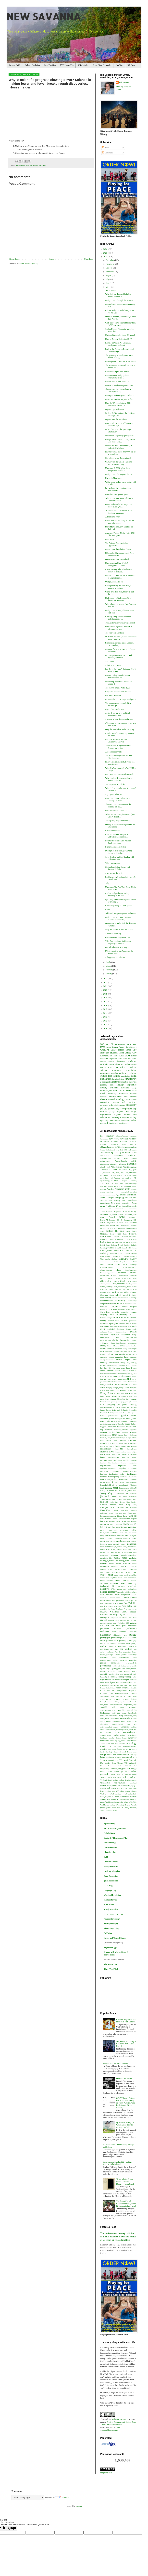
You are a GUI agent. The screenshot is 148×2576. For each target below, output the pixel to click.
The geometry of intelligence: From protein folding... (119, 356)
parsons (109, 1623)
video (125, 1777)
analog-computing (106, 1192)
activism (117, 1158)
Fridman (117, 1393)
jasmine (122, 1488)
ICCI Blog (108, 1885)
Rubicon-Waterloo (121, 1693)
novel (134, 1609)
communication (106, 1300)
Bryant (120, 1245)
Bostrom (117, 1237)
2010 (105, 1028)
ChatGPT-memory (129, 1267)
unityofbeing (125, 1120)
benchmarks (125, 1225)
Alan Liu (109, 1183)
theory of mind (120, 1752)
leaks (106, 1521)
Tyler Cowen (117, 1763)
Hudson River (117, 1052)
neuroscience (115, 1096)
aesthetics (105, 1064)
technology (131, 1743)
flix (116, 1385)
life (135, 1524)
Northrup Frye (121, 1609)
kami (134, 1499)
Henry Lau (123, 1438)
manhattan (131, 1544)
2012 (105, 1021)
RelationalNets (117, 1680)
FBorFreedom (122, 1379)
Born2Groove (131, 1047)
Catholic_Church (106, 1251)
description (125, 1076)
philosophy (131, 1105)
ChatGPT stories (113, 1264)
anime (102, 1197)
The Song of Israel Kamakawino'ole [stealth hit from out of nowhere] (126, 2203)
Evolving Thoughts (112, 1871)
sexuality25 (131, 1710)
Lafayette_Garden (106, 1513)
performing (113, 1105)
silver (106, 1716)
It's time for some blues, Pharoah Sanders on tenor (118, 842)
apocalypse (132, 1200)
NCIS (102, 1595)
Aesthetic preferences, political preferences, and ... (117, 714)
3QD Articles (83, 65)
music (103, 1093)
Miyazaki (104, 1058)
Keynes (122, 1502)
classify (116, 1281)
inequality (122, 1468)
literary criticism (109, 1087)
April (108, 962)
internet (103, 1479)
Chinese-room (123, 1276)
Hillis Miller (105, 1441)
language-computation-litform (111, 1516)
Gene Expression (111, 1876)
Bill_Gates (121, 1228)
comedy (108, 1298)
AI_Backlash (105, 1172)
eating (130, 1351)
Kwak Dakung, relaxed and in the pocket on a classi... (118, 570)
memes (128, 1090)
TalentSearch (131, 1740)
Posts (105, 148)
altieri (134, 1186)
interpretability (113, 1479)
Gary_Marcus (131, 1399)
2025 (105, 253)
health (120, 1435)
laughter (133, 1519)
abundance (120, 1061)
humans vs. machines (129, 1455)
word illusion (111, 1799)
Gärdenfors (121, 1399)
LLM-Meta (114, 1533)
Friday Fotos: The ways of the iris (118, 474)
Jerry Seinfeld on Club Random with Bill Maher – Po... (119, 858)
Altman (103, 1189)
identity (126, 1460)
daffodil (122, 1323)
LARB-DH (132, 1516)
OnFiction (108, 1933)
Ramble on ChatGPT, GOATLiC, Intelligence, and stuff (118, 344)
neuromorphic (115, 1598)
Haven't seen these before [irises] (118, 549)
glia (119, 1405)
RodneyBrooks (121, 1691)
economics (131, 1354)
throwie (109, 1755)
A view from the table (114, 873)
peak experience (129, 1102)
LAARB (134, 1510)
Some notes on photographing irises (119, 435)
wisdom (133, 1791)
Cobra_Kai (118, 1289)
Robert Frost (110, 1688)
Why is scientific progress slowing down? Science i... (119, 779)
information (132, 1468)
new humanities (106, 1603)
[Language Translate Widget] (28, 2497)
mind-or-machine (130, 1575)
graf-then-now (113, 1416)
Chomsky (110, 1278)
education (119, 1357)
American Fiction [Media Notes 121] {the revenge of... (120, 534)
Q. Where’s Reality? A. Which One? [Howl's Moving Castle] (125, 2124)
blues (119, 1234)
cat (135, 1248)
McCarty (110, 1552)
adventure (122, 1164)
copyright (115, 1312)
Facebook (114, 1376)
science (35, 165)
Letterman (118, 1524)
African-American (118, 1044)
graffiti (115, 1081)
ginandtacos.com (111, 1881)
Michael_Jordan (120, 1569)
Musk (130, 1583)
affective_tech (105, 1167)
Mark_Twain (127, 1547)
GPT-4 (129, 1413)
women (103, 1799)
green (112, 1424)
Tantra (102, 1743)
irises (122, 1482)
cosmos (133, 1312)
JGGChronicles (119, 1493)
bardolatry (132, 1217)
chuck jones (131, 1278)
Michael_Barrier (106, 1569)
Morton (125, 1580)
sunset (117, 1732)
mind (134, 1090)
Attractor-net (131, 1209)
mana (110, 1544)
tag (116, 1741)
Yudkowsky (115, 1808)
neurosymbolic (105, 1600)
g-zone (103, 1082)
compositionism (106, 1304)
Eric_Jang (103, 1368)
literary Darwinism (108, 1530)
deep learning (114, 1075)
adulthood (113, 1164)
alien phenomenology (128, 1183)
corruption (124, 1312)
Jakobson (133, 1485)
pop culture (126, 1649)
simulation (112, 1716)
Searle (134, 1702)
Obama (124, 1612)
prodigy (112, 1112)
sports (123, 1721)
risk (135, 1682)
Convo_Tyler (105, 1312)
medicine (132, 1558)
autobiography (129, 1211)
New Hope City (130, 1600)
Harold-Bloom (114, 1432)
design (134, 1335)
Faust (114, 1379)
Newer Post (14, 259)
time (114, 1754)
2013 (105, 1017)
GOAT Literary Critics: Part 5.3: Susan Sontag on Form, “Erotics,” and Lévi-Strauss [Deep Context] (125, 2103)
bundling (103, 1248)
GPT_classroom (116, 1413)
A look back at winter (113, 752)
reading (113, 1677)
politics (128, 1108)
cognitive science (128, 1292)
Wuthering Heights (123, 1805)
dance (106, 1326)
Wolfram (133, 1797)
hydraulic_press (105, 1460)
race (123, 1668)
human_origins (131, 1452)
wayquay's (132, 1785)
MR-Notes (114, 1583)
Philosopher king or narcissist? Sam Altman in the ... (119, 554)
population (127, 1652)
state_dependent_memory (109, 1727)
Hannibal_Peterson (121, 1429)
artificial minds (130, 1206)
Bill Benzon (132, 65)
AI (107, 1044)
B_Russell (113, 1214)
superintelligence (129, 1732)
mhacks (133, 1566)
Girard (134, 1402)
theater (102, 1752)
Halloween (112, 1427)
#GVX (124, 1144)
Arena (109, 1047)
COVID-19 (113, 1315)
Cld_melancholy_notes (122, 1287)
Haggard (103, 1427)
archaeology (126, 1203)
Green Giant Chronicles (102, 65)
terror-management (129, 1746)
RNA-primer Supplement (109, 1685)
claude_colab (105, 1284)
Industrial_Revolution (108, 1468)
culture (103, 1075)
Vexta (110, 1777)
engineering (131, 1362)
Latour (133, 1056)
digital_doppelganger (118, 1343)
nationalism (132, 1589)
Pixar (116, 1641)
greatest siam (105, 1424)
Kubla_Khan (118, 1056)
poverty (117, 1655)
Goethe (108, 1410)
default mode (131, 1329)
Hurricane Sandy (129, 1457)
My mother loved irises (114, 709)
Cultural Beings (106, 1318)
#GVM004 (104, 1141)
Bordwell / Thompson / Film (115, 1838)
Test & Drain (110, 290)
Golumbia (124, 1410)
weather (103, 1788)
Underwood (104, 1766)
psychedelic (115, 1663)
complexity (132, 1300)
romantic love (130, 1114)
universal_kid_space (118, 1769)
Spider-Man (116, 1721)
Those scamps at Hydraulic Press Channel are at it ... (118, 746)
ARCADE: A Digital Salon (115, 1828)
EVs (101, 1373)
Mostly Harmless (111, 1909)
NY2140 (103, 1612)
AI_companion (131, 1172)
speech (108, 1721)
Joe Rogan (123, 1496)
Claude (123, 1281)
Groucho (121, 1424)
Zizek (107, 1810)
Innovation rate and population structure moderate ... (117, 376)
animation (115, 1064)
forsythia (133, 1388)
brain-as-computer (116, 1239)
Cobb (106, 1857)
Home (51, 259)
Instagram (115, 1471)
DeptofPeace (114, 1335)
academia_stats (105, 1158)
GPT (134, 1050)
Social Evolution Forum (114, 1959)
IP (112, 1482)
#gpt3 (116, 1139)
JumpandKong (105, 1499)
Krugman (133, 1507)
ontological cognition (109, 1102)
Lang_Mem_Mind (120, 1513)
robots (102, 1690)
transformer (110, 1757)
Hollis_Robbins (117, 1443)
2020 (105, 990)
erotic (118, 1368)
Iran (116, 1482)
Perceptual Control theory (115, 1938)
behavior (133, 1223)
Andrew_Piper (114, 1195)
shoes (102, 1716)
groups (127, 1424)
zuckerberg (113, 1810)
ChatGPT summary (129, 1265)
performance (131, 1628)
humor (102, 1457)
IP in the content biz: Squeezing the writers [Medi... (119, 952)
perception (104, 1628)
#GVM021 (133, 1142)
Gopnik (103, 1413)
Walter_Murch (112, 1785)
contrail (128, 1309)
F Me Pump (104, 1376)
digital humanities (121, 1340)
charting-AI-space (130, 1256)
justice (114, 1499)
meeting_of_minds (107, 1561)
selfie (121, 1707)
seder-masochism (116, 1705)
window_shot (110, 1791)
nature (134, 1592)
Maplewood (105, 1547)
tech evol (114, 1743)
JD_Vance (128, 1491)
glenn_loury (111, 1405)
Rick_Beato (120, 1682)
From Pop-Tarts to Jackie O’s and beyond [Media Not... (118, 656)
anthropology (119, 1198)
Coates (110, 1289)
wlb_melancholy (130, 1794)
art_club (122, 1206)
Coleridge (104, 1295)
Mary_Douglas (116, 1549)
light (102, 1527)
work (119, 1799)
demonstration (121, 1332)
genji (122, 1402)
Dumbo (116, 1351)
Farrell (134, 1376)
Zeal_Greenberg (130, 1808)
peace (118, 1626)
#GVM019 (124, 1142)
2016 (105, 1005)
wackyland (132, 1783)
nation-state (121, 1589)
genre (126, 1402)
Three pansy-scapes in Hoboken (118, 820)
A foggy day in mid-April (115, 957)
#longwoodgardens (129, 1147)
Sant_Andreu (120, 1696)
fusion (108, 1396)
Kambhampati (127, 1499)
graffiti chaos (114, 1418)
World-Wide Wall (124, 1059)
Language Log (110, 1890)
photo (104, 1108)
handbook (108, 1429)
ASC (109, 1209)
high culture (132, 1438)
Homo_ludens (120, 1446)
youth (108, 1808)
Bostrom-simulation (129, 1237)
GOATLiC (114, 1407)
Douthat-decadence (107, 1349)
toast (118, 1755)
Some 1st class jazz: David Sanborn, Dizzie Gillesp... (119, 644)
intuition (133, 1479)
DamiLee (128, 1323)
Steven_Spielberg (116, 1729)
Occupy (133, 1615)
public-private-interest (121, 1666)
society (133, 1117)
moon (130, 1578)
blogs (112, 1234)
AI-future (114, 1181)
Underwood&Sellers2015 (119, 1766)
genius (118, 1402)
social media (119, 1718)
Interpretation (124, 1479)
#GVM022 (103, 1144)
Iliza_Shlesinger (113, 1463)
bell (117, 1225)
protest (103, 1663)
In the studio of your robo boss (117, 381)
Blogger (79, 2506)
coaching (103, 1289)
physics (133, 1638)
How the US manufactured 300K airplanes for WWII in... (118, 404)
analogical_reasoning (128, 1192)
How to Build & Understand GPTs (119, 339)
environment (113, 1365)
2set (121, 1150)
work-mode (125, 1799)
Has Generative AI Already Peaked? (119, 774)
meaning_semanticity (128, 1555)
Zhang (102, 1810)
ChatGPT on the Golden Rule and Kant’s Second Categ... (118, 463)
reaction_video (114, 1674)
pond (116, 1649)
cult (135, 1315)
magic (110, 1538)
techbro (122, 1743)
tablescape (104, 1740)
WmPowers (124, 1796)
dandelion (113, 1326)
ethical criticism (117, 1079)
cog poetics (127, 1289)
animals (123, 1195)
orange (117, 1620)
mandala (116, 1544)
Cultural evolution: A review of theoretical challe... (117, 868)
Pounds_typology (106, 1655)
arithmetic (111, 1206)
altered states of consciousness (119, 1186)
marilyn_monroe (116, 1547)
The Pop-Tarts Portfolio (114, 633)
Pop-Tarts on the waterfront (116, 419)
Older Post (88, 259)
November (110, 264)
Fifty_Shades (105, 1385)
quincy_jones (116, 1669)
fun (135, 1393)
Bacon (107, 909)
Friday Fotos (124, 1049)
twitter (107, 1763)
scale (134, 1696)
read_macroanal (126, 1674)
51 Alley (118, 1153)
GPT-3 (123, 1413)
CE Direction (126, 1250)
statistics (133, 1727)
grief (115, 1424)
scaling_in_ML (105, 1699)
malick (102, 1541)
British (102, 1245)
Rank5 (134, 1671)
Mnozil (120, 1578)
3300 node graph (130, 1150)
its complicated (122, 1485)
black (122, 1231)
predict (124, 1655)
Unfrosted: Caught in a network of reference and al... (118, 627)
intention (103, 1477)
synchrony (104, 1120)
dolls (128, 1346)
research (133, 1679)
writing (112, 1805)
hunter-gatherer (113, 1457)
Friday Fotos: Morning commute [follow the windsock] (118, 918)
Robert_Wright (121, 1688)
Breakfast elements (112, 830)
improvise (132, 1082)
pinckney (109, 1641)
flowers (132, 1078)
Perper (114, 1631)
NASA (113, 1589)
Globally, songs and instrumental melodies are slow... (118, 617)
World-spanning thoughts (114, 1802)
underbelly (132, 1763)
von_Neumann (119, 1783)
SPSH (129, 1721)
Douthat (133, 1346)
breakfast (110, 1242)
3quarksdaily (109, 1824)
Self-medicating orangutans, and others (120, 913)
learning (112, 1521)
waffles (103, 1785)
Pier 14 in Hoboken (113, 695)
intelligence (131, 1474)
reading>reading (124, 1677)
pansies (103, 1623)
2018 (105, 998)
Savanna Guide (15, 65)
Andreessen (104, 1195)
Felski (111, 1382)
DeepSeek (120, 1329)
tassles (108, 1743)
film (127, 1078)
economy (104, 1357)
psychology (131, 1111)
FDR (129, 1379)
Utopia (112, 1774)
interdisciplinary (113, 1477)
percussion (104, 1105)
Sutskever (103, 1738)
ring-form (118, 1114)
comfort (114, 1298)
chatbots (114, 1259)
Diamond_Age (131, 1337)
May (108, 287)
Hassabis (133, 1432)
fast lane (103, 1379)
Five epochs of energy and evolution (119, 395)
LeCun (123, 1521)
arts (101, 1209)
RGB (107, 1682)
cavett (116, 1251)
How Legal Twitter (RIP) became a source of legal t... (119, 424)
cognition (120, 1067)
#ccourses (132, 1136)
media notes (119, 1090)
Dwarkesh (123, 1351)
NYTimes (114, 1611)
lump (102, 1535)
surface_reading (119, 1735)
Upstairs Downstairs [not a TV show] (120, 335)
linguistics (131, 1084)
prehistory (132, 1654)
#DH (111, 1138)
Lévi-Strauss (128, 1524)
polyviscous (132, 1646)
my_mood (121, 1586)
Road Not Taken (126, 1685)
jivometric (105, 1496)
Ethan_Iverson (131, 1368)
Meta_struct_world (129, 1563)
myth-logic (112, 1093)
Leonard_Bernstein (107, 1524)
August (109, 275)
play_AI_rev (104, 1643)
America (110, 1189)
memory (103, 1563)
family (120, 1376)
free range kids (112, 1390)
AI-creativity (127, 1178)
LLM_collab (104, 1533)
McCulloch (119, 1552)
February (109, 970)
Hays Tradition (50, 65)
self (109, 1117)
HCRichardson (105, 1435)
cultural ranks (113, 1321)
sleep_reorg (132, 1716)
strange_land (127, 1729)
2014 (105, 1013)
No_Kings (111, 1609)
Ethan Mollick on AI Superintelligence (120, 699)
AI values (123, 1170)
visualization (113, 1123)
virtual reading (112, 1780)
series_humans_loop (107, 1710)
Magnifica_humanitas (122, 1538)
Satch (129, 1696)
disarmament (132, 1343)
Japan (115, 1487)
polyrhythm (122, 1646)
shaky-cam (124, 1117)
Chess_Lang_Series (107, 1273)
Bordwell (132, 1234)
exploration (107, 1373)
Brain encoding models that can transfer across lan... (117, 676)
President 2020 (107, 1657)
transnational (115, 1120)
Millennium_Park (118, 1572)
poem (128, 1643)
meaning (114, 1555)
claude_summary (106, 1287)
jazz (111, 1084)
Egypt (126, 1357)
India (134, 1466)
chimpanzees (105, 1276)
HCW (114, 1435)
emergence (133, 1357)
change (133, 1253)
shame (124, 1713)
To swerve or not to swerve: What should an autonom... (118, 511)
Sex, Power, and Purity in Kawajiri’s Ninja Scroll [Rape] (126, 2043)
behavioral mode (107, 1225)
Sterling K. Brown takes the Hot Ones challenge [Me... (120, 414)
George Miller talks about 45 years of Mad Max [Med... (120, 440)
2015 (105, 1009)
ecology (110, 1354)
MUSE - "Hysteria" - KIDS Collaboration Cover (116, 740)
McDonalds (128, 1552)
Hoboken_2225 (105, 1443)
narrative (123, 1093)
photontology (113, 1109)
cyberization (132, 1321)
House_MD (119, 1449)
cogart (108, 1292)
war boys (124, 1785)
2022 (105, 982)
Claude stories (132, 1281)
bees (126, 1223)
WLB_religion (105, 1797)
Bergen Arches (118, 1047)
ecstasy (111, 1357)
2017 (105, 1001)
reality (134, 1677)
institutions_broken (129, 1471)
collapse (111, 1295)
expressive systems (118, 1373)
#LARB (118, 1147)
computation (130, 1070)
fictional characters (129, 1382)
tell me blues (115, 1746)
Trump (103, 1760)
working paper (125, 1123)
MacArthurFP (110, 1535)
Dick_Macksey (105, 1340)
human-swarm (105, 1455)
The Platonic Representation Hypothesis (116, 544)
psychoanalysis (131, 1663)
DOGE (122, 1346)
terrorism (103, 1749)
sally (112, 1696)
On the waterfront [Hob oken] (117, 559)
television (104, 1746)
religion (126, 1679)
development (105, 1337)
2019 (105, 994)
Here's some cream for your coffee (119, 399)
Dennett (133, 1332)
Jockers (114, 1496)
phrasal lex (126, 1638)
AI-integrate (123, 1181)
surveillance (132, 1735)
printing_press (105, 1660)
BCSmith (120, 1223)
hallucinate (121, 1427)
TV (120, 1760)
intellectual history (117, 1474)
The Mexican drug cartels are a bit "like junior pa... (118, 756)
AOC (124, 1200)
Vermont (103, 1777)
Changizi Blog (110, 1852)
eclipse (102, 1354)
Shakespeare (105, 1713)
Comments (107, 153)
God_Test (126, 1407)
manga (134, 1088)
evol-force (124, 1371)
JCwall (121, 1491)
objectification (131, 1099)
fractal (102, 1390)
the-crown (132, 1749)
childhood (122, 1273)
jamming (103, 1085)
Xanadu (133, 1805)
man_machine (111, 1541)
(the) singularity (107, 1136)
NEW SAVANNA (44, 16)
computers (105, 1073)
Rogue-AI (113, 1058)
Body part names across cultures (118, 691)
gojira (114, 1410)
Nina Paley (127, 1606)
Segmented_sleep (130, 1705)
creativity (123, 1315)
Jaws (127, 1488)
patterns (133, 1623)
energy (123, 1362)
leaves (118, 1521)
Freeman (123, 1390)
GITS (102, 1405)
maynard (103, 1552)
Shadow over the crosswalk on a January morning (118, 390)
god (120, 1407)
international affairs (128, 1476)
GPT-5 (102, 1416)
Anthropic (110, 1198)
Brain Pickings (110, 1843)
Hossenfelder (20, 165)
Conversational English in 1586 (117, 937)
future (114, 1396)
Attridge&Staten (106, 1212)
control (133, 1309)
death (134, 1326)
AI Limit (113, 1170)
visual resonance (130, 1780)
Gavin (102, 1402)
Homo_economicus (107, 1446)
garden (109, 1082)
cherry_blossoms (106, 1270)
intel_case (103, 1474)
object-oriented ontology (112, 1099)
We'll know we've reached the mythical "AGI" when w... (120, 324)
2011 (105, 1024)
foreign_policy (118, 1388)
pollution (112, 1646)
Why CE (120, 1788)
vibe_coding (117, 1777)
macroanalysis (130, 1535)
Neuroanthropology (112, 1919)
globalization (105, 1407)
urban (110, 1771)
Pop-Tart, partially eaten (114, 409)
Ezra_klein (132, 1373)
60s (135, 1153)
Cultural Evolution (32, 65)
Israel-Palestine (130, 1482)
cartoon (133, 1064)
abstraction (104, 1155)
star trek (131, 1724)
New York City (130, 1603)
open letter (132, 1617)
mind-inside (118, 1575)
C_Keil (118, 1248)
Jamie (102, 1488)
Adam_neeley (105, 1161)
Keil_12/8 (104, 1502)
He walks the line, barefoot (116, 810)
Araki (118, 1203)
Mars (108, 1549)
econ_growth (119, 1354)
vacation (120, 1774)
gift (130, 1402)
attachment (119, 1209)
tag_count (121, 1741)
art (122, 1064)
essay (123, 1368)
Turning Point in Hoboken (115, 784)
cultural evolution (127, 1073)
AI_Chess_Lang (117, 1172)
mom (125, 1578)
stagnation (42, 165)
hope (128, 1446)
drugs (125, 1348)
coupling (114, 1073)
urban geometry (121, 1771)
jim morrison (131, 1493)
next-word (117, 1606)
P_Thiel (133, 1620)
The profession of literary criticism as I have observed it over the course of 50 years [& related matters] (118, 2236)
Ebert (134, 1351)
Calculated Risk (110, 1847)
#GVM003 (132, 1139)
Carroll (124, 1248)
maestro (103, 1538)
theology (109, 1752)
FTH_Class (129, 1393)
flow (119, 1385)
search (129, 1702)
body (125, 1234)
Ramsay (127, 1671)
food (102, 1387)
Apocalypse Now (107, 1203)
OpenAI (103, 1620)
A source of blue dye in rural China (119, 719)
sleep (126, 1716)
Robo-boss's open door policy (117, 371)
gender (113, 1402)
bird (116, 1231)
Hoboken (104, 1052)
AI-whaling (132, 1181)
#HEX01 (133, 1144)
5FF (132, 1153)
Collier (134, 1295)
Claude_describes (118, 1284)
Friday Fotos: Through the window (119, 300)
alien (116, 1183)
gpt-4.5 (134, 1413)
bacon (121, 1214)
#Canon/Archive (122, 1136)
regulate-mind (105, 1114)
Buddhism (127, 1245)
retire (102, 1682)
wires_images (125, 1791)
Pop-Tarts (119, 65)
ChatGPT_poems (106, 1267)
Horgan (133, 1446)
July (108, 279)
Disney (113, 1050)
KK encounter (118, 1507)
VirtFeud (103, 1780)
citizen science (107, 1067)
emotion (119, 1360)
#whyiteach (109, 1150)
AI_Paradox (115, 1178)
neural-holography (122, 1595)
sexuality (115, 1117)
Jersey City (130, 1052)
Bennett (133, 1225)
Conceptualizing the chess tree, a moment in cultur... (118, 586)
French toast (132, 1390)
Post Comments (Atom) (28, 263)
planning (122, 1641)
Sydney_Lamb (121, 1738)
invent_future (105, 1482)
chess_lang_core (130, 1270)
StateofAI (125, 1727)
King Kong (131, 1505)
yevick (103, 1807)
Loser (121, 1533)
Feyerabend (118, 1382)
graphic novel (118, 1421)
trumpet (111, 1760)
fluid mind (132, 1385)
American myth (122, 1189)
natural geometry (108, 1591)
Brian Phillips (131, 1242)
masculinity (127, 1549)
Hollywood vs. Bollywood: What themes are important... (118, 599)
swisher (111, 1738)
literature (125, 1087)
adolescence (104, 1164)
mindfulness (104, 1578)
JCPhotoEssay (112, 1490)
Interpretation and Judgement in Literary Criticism (117, 799)
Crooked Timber (111, 1862)
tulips (117, 1760)
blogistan (104, 1234)
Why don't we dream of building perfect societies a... (118, 295)
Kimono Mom (116, 1504)
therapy (103, 1754)
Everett (117, 1371)
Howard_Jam (131, 1449)
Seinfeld (103, 1707)
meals (134, 1552)
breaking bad (120, 1242)
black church (131, 1231)
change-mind (105, 1256)
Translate (62, 2497)
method (124, 1566)
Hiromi (115, 1441)
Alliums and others (112, 517)
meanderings (104, 1555)
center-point (113, 1253)
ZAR (122, 1808)
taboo (112, 1741)
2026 (105, 249)
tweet (125, 1760)
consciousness (118, 1309)
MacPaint (120, 1535)
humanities (123, 1082)
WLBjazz (115, 1797)
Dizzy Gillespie (113, 1346)
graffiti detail (124, 1418)
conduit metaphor (129, 1307)
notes (129, 1609)
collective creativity (123, 1295)
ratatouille (104, 1674)
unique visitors (106, 2473)
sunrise (108, 1732)
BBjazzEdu (111, 1223)
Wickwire (128, 1788)
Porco (134, 1652)
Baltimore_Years (130, 1214)
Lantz (125, 1516)
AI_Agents (132, 1170)
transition (118, 1757)
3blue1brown (105, 1153)
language (120, 1084)
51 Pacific (126, 1152)
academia (132, 1061)
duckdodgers (132, 1349)
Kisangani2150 (106, 1056)
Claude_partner (130, 1284)
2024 (105, 257)
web (108, 1788)
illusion (123, 1463)
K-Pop (119, 1499)
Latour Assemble (124, 1519)
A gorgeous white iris (113, 794)
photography (105, 1638)
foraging (109, 1388)
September (110, 271)
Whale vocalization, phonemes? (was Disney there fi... (120, 815)
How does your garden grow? (117, 494)
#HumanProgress (107, 1147)
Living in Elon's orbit (113, 478)
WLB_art (103, 1794)
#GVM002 (124, 1139)
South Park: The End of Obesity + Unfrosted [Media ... (118, 446)
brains (127, 1064)
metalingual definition (109, 1566)
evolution (132, 1371)
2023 (105, 978)
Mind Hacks (109, 1904)
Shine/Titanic (132, 1713)
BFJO (115, 1228)
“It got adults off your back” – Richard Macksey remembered (125, 2181)
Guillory (133, 1424)
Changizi (116, 1256)
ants (110, 1200)
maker (134, 1538)
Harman (103, 1432)
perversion (132, 1631)
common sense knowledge (126, 1298)
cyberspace (113, 1323)
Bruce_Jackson (111, 1245)
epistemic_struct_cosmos (127, 1365)
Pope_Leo (118, 1652)
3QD (102, 1044)
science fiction (129, 1699)
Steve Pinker (105, 1729)
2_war (116, 1150)
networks (109, 1595)
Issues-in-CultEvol (107, 1485)
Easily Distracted (111, 1866)
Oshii (128, 1620)
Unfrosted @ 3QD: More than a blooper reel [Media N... (117, 469)
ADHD (133, 1161)
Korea (126, 1507)
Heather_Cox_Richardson (109, 1438)
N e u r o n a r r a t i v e (113, 1914)
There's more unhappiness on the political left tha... (118, 805)
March (108, 966)
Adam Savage (130, 1158)
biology (109, 1231)
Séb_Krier (104, 1705)
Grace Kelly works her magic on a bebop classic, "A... (118, 505)
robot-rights (132, 1688)
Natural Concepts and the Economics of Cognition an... (120, 576)
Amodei (133, 1189)
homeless (133, 1443)
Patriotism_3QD (123, 1623)
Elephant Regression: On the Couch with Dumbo (126, 2020)
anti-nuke (128, 1198)
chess (118, 1270)
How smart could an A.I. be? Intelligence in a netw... (116, 564)
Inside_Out (104, 1471)
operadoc (111, 1620)
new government (118, 1600)
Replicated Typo (110, 1947)
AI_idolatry (104, 1178)
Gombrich (132, 1410)
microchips (132, 1569)
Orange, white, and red (114, 582)
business (111, 1248)
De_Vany (128, 1326)
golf (118, 1410)
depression (104, 1335)
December (110, 260)
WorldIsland (104, 1805)
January (109, 974)
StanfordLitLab (117, 1724)
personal (121, 1105)
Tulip (107, 883)
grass (125, 1421)
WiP (117, 1791)
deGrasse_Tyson (106, 1332)
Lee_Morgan (131, 1521)
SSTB (134, 1721)
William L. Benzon (118, 2419)
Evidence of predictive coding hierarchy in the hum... (117, 894)
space (102, 1721)
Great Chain (132, 1421)
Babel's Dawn (109, 1833)
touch (132, 1755)
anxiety (117, 1200)
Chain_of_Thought (125, 1253)
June (108, 283)
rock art (110, 1691)
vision (121, 1780)
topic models (124, 1755)
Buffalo (133, 1245)
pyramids (133, 1666)
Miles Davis (105, 1572)
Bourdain (103, 1239)
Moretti (118, 1580)
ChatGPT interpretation (119, 1262)
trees (134, 1757)
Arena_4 (103, 1206)
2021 (105, 986)
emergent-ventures (106, 1360)
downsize (118, 1349)
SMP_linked (104, 1718)
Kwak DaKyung (121, 1510)
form (127, 1387)
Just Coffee (109, 661)
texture (114, 1749)
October (109, 268)
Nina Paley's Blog (111, 1928)
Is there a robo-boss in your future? (119, 385)
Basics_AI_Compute (107, 1220)
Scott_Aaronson (106, 1702)
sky (122, 1715)
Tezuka (119, 1749)
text (109, 1749)
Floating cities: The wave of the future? (120, 361)
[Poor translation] (12, 2528)
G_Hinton (122, 1396)
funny (102, 1396)
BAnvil (112, 1217)
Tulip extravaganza (112, 863)
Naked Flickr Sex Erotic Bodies (115, 2063)
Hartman (125, 1432)
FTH (122, 1393)
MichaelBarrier (110, 1900)
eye (126, 1373)
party (115, 1623)
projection (132, 1660)
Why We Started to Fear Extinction (119, 929)
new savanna (130, 1096)
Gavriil (107, 1402)
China (113, 1275)
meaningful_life (106, 1091)
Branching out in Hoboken (115, 847)
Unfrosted (132, 1766)
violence (133, 1777)
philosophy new (120, 1635)
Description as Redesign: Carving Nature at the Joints (118, 852)
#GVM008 (114, 1142)
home (126, 1443)
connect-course (106, 1309)
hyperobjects (117, 1460)
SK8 (118, 1715)
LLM (127, 1055)
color (102, 1298)
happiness (132, 1429)
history (123, 1440)
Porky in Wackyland (124, 2078)
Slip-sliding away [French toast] (118, 458)
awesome (104, 1214)
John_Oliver (132, 1496)
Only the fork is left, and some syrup (119, 729)
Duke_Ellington (106, 1351)
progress (29, 165)
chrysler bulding (120, 1278)
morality (110, 1580)
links (118, 1527)
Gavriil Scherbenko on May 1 (117, 947)
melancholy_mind (122, 1561)
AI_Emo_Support (116, 1175)
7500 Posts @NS (67, 65)
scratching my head (119, 1702)
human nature (120, 1452)
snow (112, 1718)
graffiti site (109, 1421)
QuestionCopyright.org (113, 1943)
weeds (113, 1788)
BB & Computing (124, 1220)
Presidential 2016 (127, 1657)
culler (130, 1315)
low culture (132, 1533)
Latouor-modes (105, 1519)
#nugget (102, 1150)
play (134, 1640)
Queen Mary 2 (105, 1669)
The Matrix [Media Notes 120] (117, 688)
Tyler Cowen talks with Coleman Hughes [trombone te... (118, 942)
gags (135, 1396)
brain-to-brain (131, 1239)
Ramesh (119, 1671)
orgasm (123, 1620)
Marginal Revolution (112, 1895)
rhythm (112, 1682)
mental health (115, 1563)
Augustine (117, 1212)
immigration (132, 1463)
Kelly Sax (114, 1502)
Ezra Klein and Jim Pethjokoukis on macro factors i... (119, 521)
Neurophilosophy (111, 1923)
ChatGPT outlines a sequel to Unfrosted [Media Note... (116, 835)
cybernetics (104, 1323)
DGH (118, 1337)
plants (129, 1640)
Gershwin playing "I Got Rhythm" (118, 905)
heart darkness (130, 1435)
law (101, 1521)
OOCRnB (123, 1617)
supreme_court (105, 1735)
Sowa (134, 1718)
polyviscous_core (106, 1649)
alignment (103, 1186)
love (125, 1533)
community (116, 1070)
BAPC (121, 1217)
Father (109, 1379)
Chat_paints (105, 1259)
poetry (122, 1109)
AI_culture (104, 1175)
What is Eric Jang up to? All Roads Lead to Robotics (119, 499)
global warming (129, 1404)
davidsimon (121, 1326)
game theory (105, 1399)
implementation (105, 1466)
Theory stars (131, 1752)
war (119, 1785)
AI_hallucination (130, 1175)
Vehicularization (130, 1774)
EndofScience (114, 1362)
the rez (125, 1749)
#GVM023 (114, 1144)
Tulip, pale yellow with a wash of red (120, 623)
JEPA (134, 1491)
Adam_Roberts (121, 1161)
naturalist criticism (124, 1592)
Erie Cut (112, 1368)
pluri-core (121, 1643)
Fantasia (127, 1376)
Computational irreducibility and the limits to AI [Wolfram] (117, 2163)
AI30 (102, 1183)
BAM (102, 1217)
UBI (126, 1763)
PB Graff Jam (107, 1626)
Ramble (111, 1671)
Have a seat (109, 539)
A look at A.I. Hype (113, 665)
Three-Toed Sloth (111, 1969)
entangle (103, 1365)
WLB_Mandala (115, 1794)
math (134, 1549)
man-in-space (121, 1541)
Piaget (102, 1641)
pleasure (113, 1643)
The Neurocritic (110, 1964)
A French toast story (113, 933)
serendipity (132, 1707)
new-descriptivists (106, 1606)
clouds (134, 1287)
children (133, 1273)
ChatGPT (104, 1049)
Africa (113, 1167)
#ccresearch (104, 1139)
